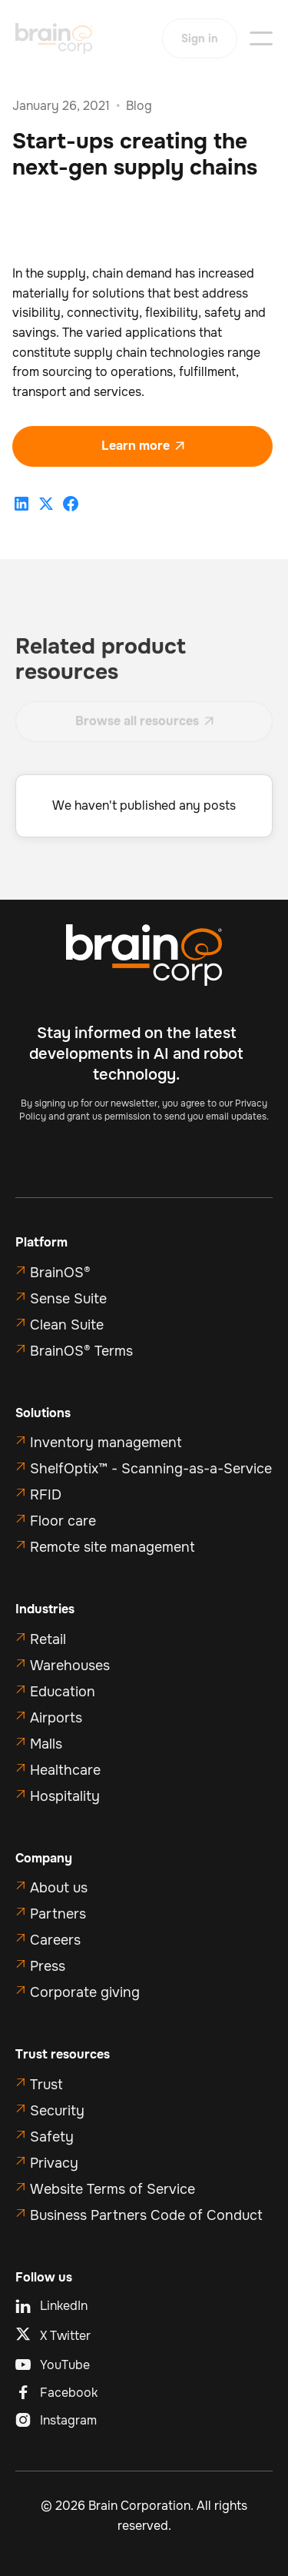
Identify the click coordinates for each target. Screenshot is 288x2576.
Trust (46, 2084)
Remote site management (112, 1547)
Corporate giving (85, 1992)
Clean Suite (67, 1324)
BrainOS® (60, 1272)
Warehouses (70, 1665)
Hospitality (65, 1796)
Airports (56, 1717)
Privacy (54, 2163)
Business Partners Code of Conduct (146, 2215)
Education (62, 1691)
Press (47, 1966)
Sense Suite (68, 1298)
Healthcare (65, 1770)
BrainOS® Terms (81, 1351)
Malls (46, 1744)
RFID (45, 1494)
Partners (58, 1913)
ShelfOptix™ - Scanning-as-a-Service (151, 1468)
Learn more (142, 446)
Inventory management (106, 1442)
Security (57, 2110)
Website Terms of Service (112, 2189)
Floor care (63, 1521)
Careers (55, 1940)
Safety (52, 2136)
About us (59, 1887)
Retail (48, 1639)
